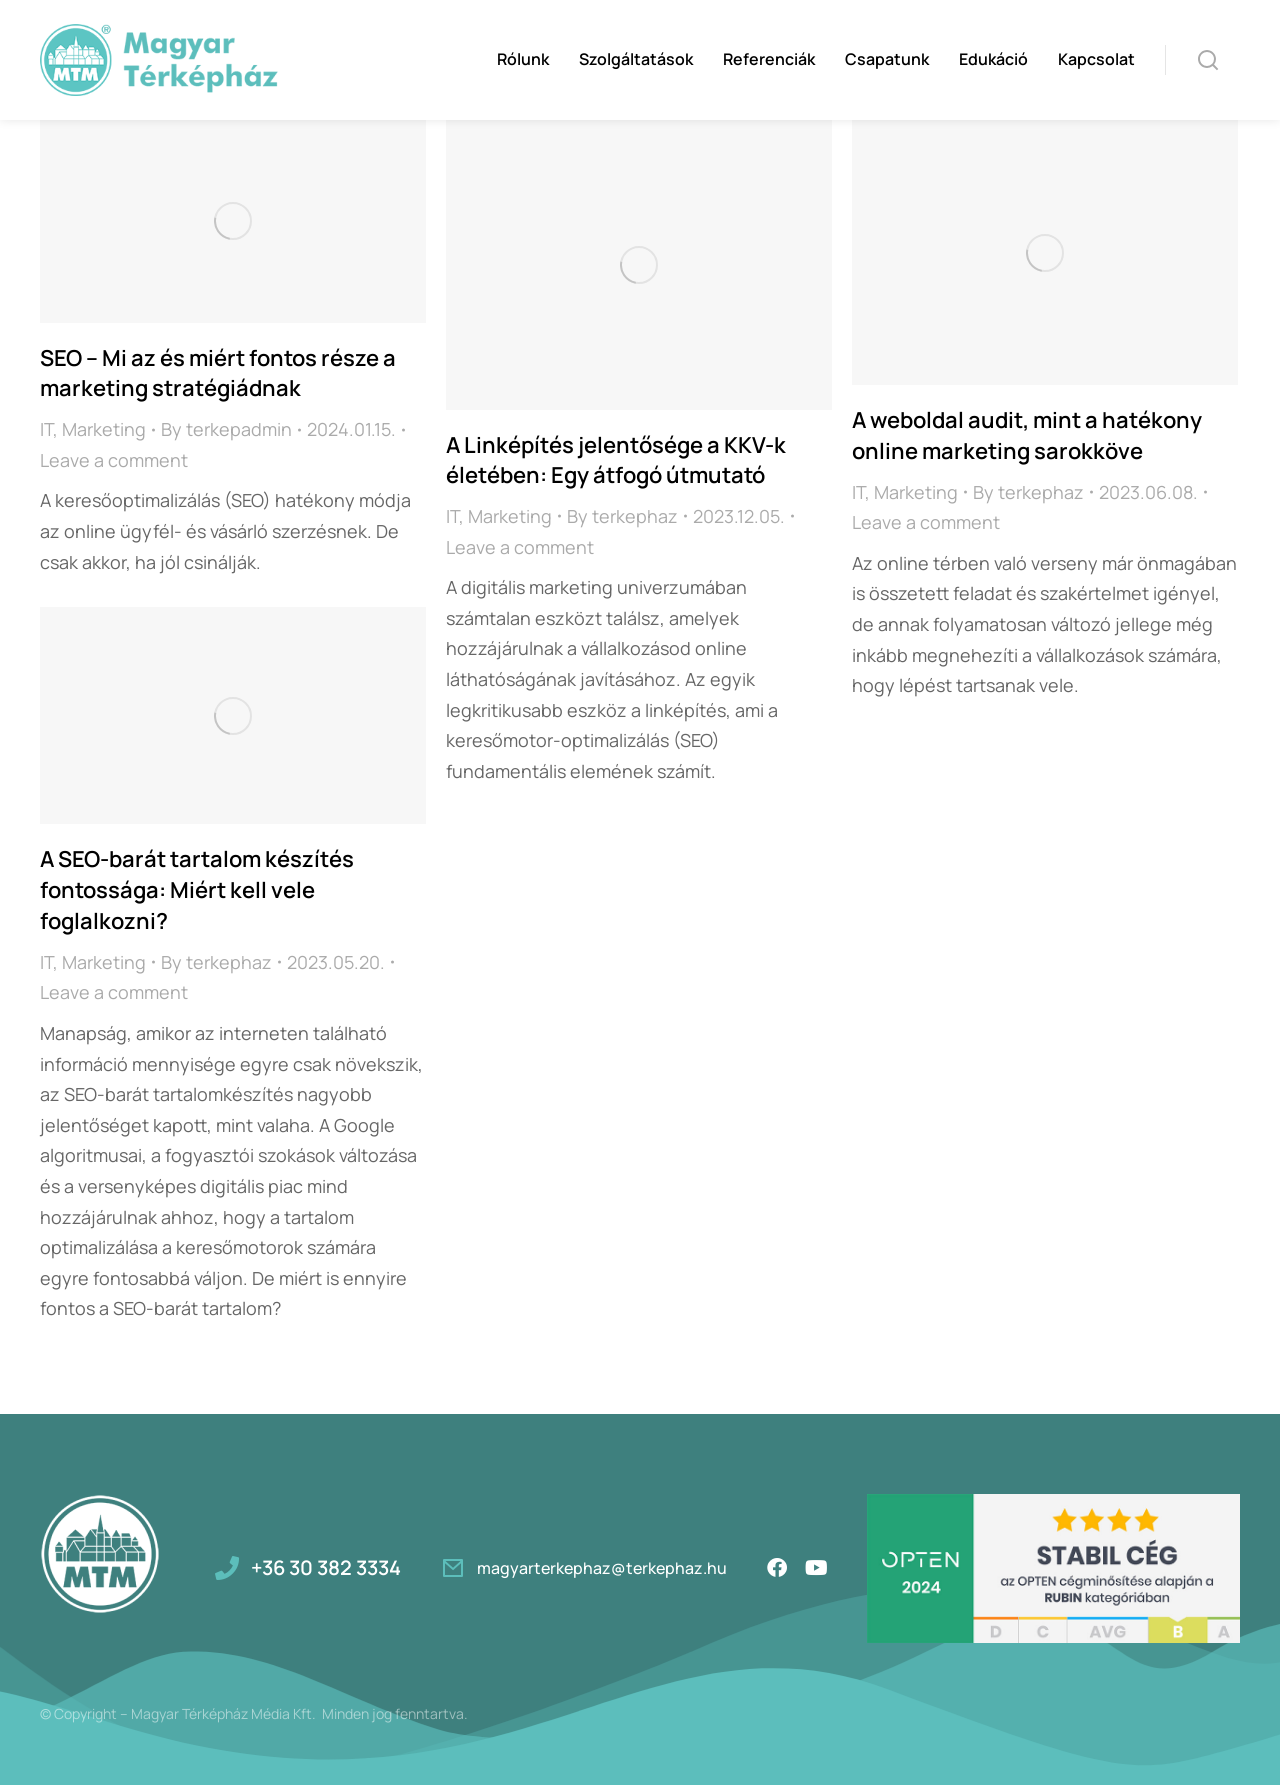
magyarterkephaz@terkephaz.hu (602, 1568)
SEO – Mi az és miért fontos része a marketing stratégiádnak (218, 373)
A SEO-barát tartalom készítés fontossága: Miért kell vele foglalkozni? (197, 890)
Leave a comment (114, 460)
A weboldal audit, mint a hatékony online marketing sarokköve (1027, 435)
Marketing (104, 429)
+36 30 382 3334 (326, 1567)
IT (46, 429)
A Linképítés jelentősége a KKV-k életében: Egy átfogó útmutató (616, 460)
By (226, 429)
